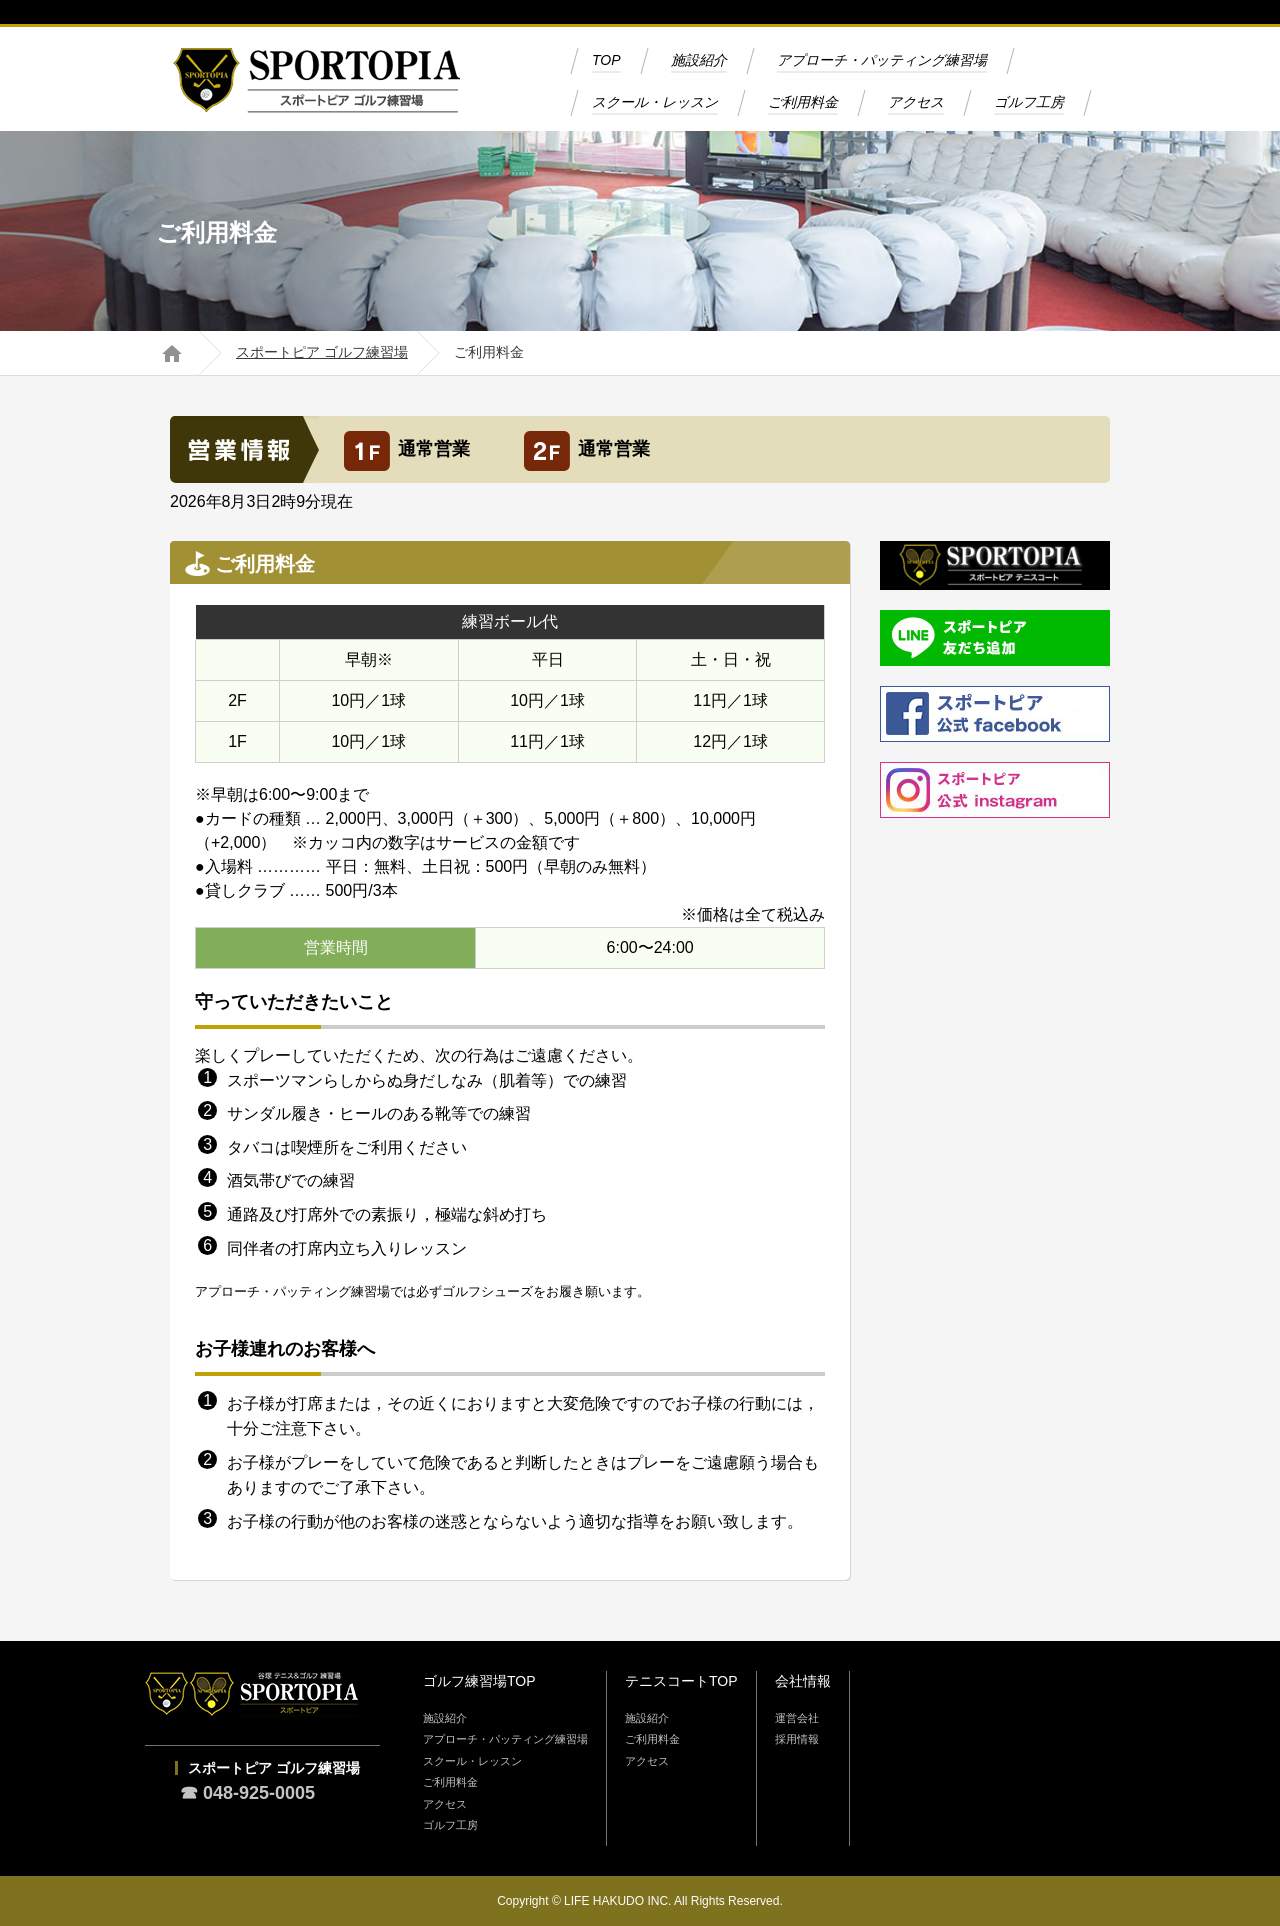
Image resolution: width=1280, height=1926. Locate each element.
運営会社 (797, 1718)
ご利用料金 (803, 102)
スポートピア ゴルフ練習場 (322, 352)
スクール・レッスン (655, 102)
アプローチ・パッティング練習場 (882, 60)
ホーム (171, 353)
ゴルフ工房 (1029, 102)
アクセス (916, 102)
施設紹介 (699, 60)
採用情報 (797, 1739)
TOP (606, 60)
